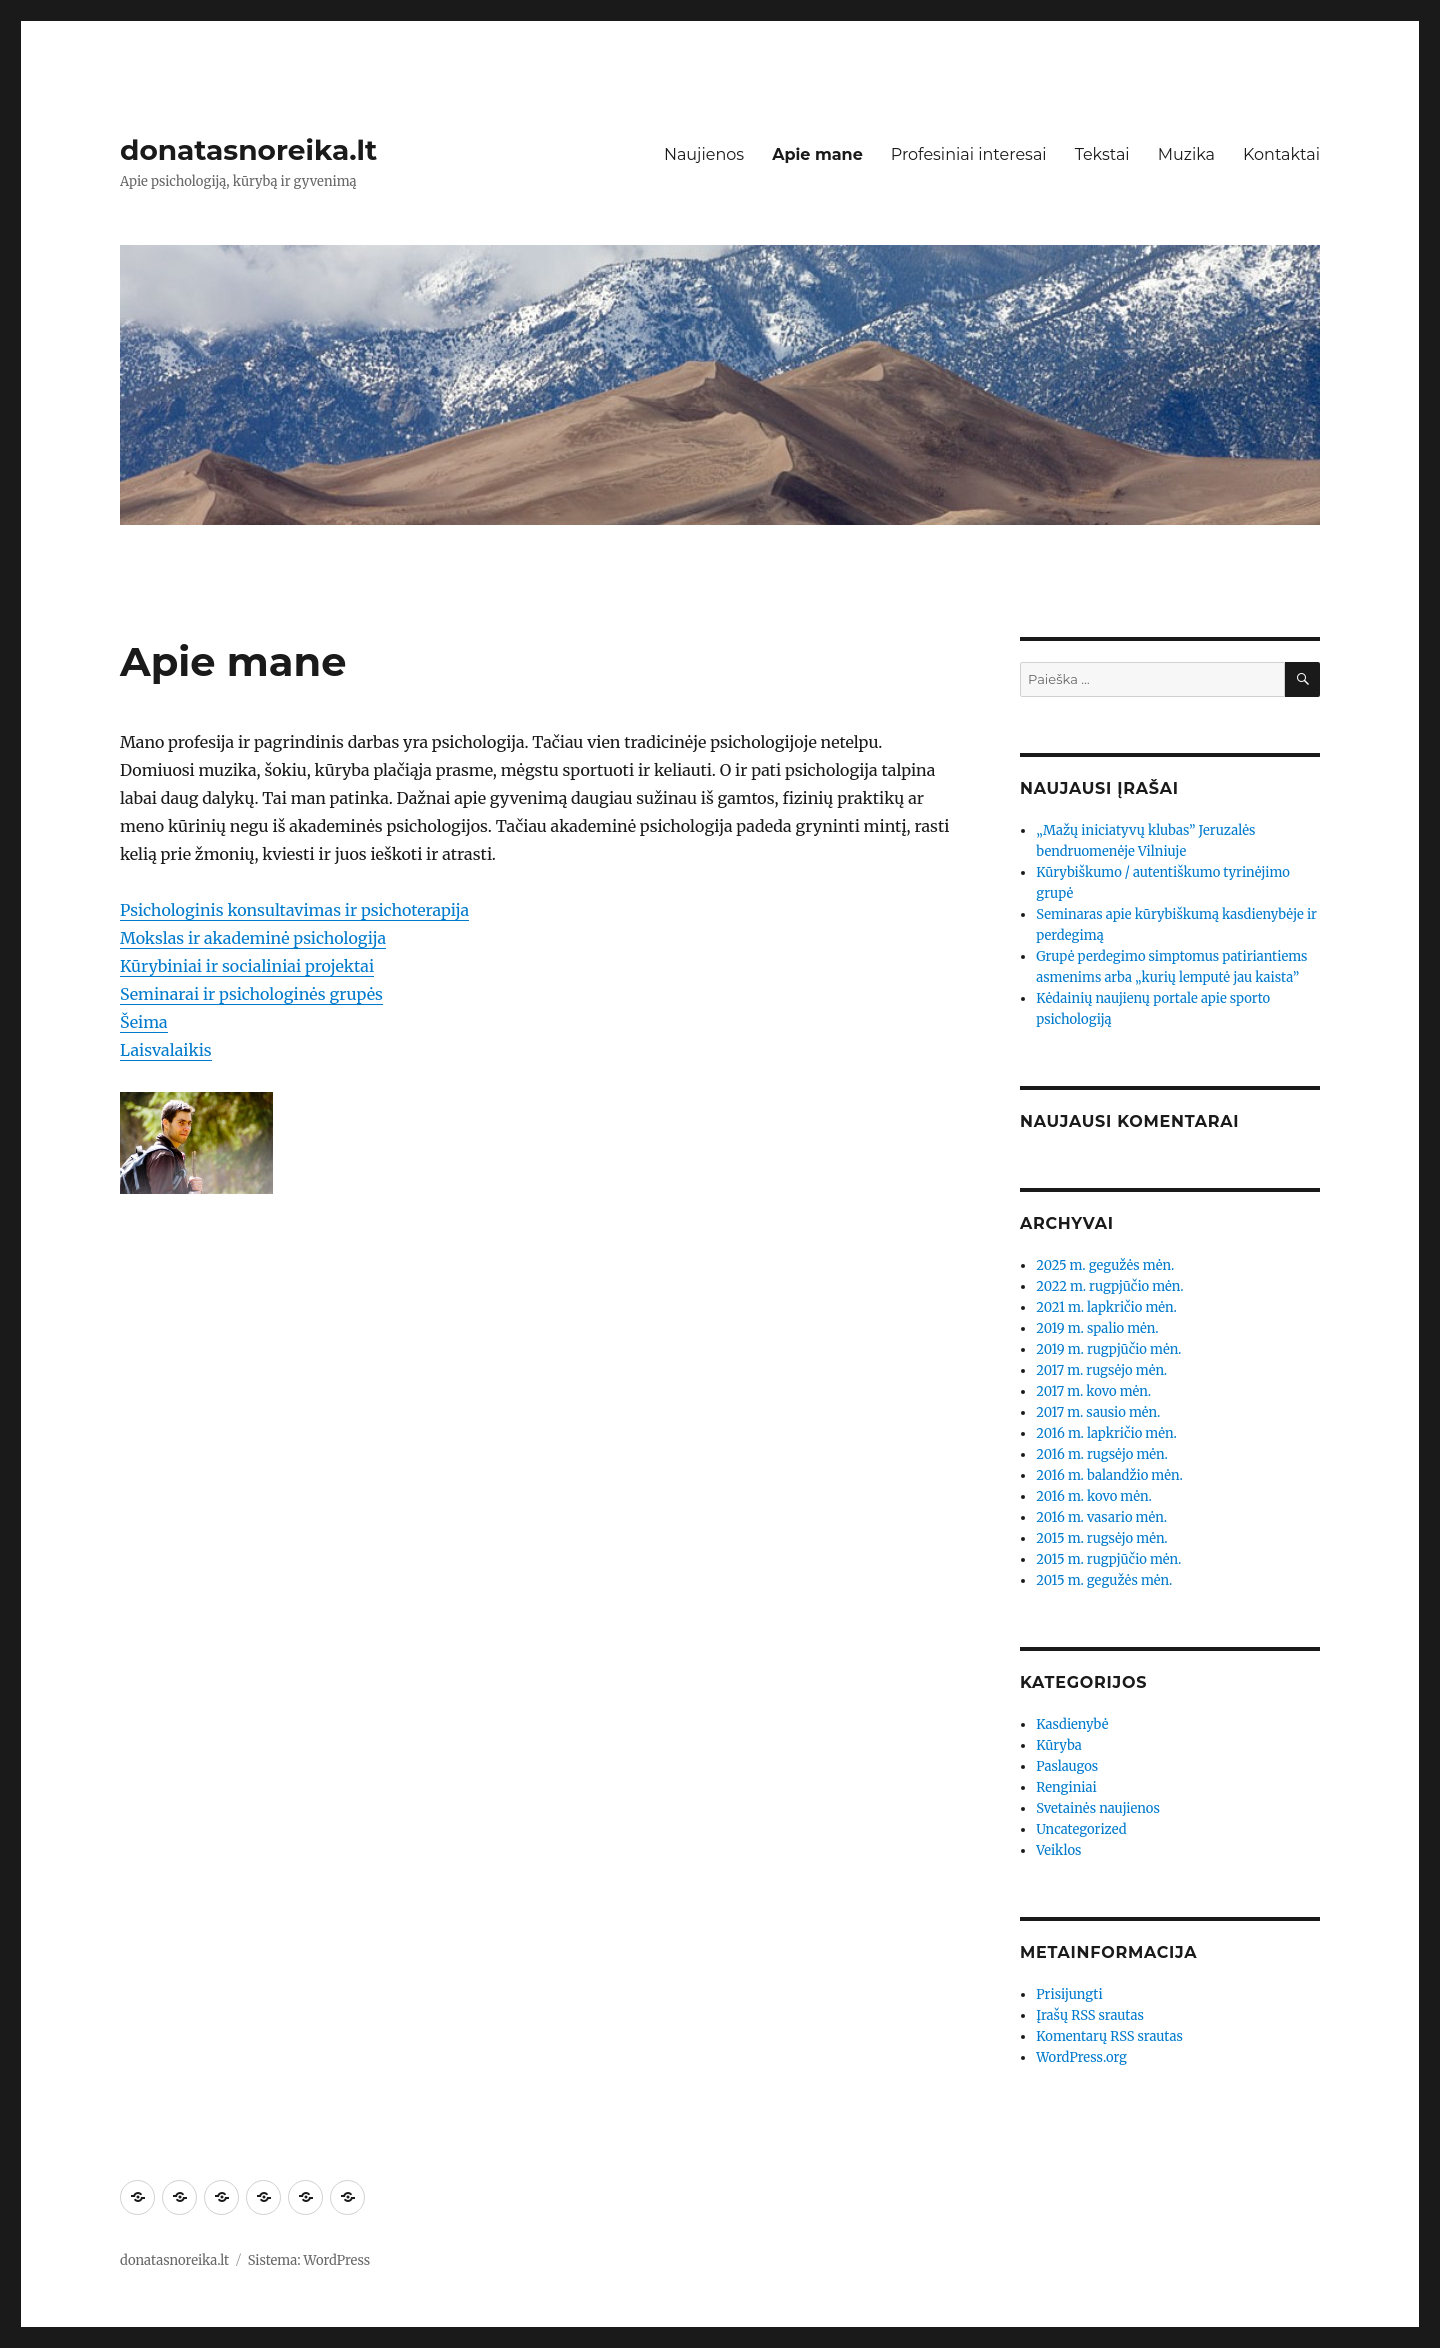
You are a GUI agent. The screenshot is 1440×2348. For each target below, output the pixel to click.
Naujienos (704, 154)
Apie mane (817, 154)
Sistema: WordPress (309, 2260)
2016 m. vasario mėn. (1101, 1517)
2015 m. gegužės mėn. (1104, 1580)
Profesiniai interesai (969, 154)
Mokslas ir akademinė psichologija (253, 938)
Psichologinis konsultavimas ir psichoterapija (294, 910)
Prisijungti (1069, 1994)
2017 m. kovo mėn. (1093, 1391)
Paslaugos (1067, 1766)
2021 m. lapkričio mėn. (1106, 1307)
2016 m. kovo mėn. (1094, 1496)
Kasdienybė (1072, 1724)
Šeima (144, 1022)
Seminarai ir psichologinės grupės (251, 994)
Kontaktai (1281, 154)
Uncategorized (1081, 1829)
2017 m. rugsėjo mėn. (1101, 1370)
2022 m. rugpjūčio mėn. (1109, 1286)
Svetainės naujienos (1098, 1808)
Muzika (1186, 154)
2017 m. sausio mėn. (1098, 1412)
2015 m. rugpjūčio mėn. (1108, 1559)
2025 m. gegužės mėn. (1105, 1265)
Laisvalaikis (166, 1050)
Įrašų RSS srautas (1090, 2015)
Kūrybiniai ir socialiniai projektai (247, 966)
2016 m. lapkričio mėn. (1106, 1433)
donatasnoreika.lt (248, 150)
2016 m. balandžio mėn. (1109, 1475)
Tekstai (1102, 154)
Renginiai (1066, 1787)
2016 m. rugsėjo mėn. (1102, 1454)
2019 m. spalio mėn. (1097, 1328)
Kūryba (1059, 1745)
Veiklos (1058, 1850)
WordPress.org (1081, 2057)
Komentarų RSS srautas (1109, 2036)
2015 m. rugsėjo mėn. (1101, 1538)
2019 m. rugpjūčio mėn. (1108, 1349)
